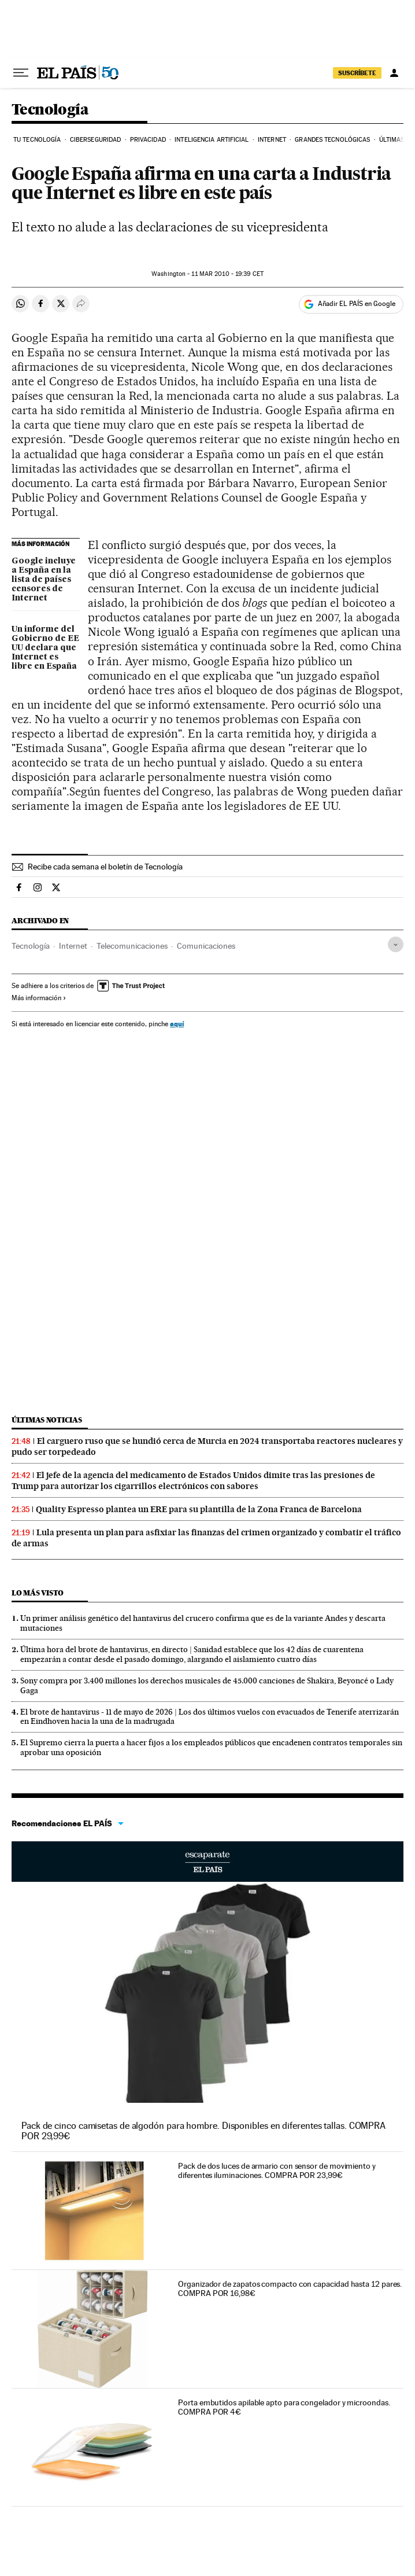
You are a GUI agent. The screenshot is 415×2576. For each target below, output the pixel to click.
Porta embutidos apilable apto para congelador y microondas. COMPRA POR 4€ (284, 2407)
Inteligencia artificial (212, 139)
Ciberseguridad (95, 139)
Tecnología (50, 110)
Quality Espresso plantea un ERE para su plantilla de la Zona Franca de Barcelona (199, 1509)
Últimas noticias (47, 1420)
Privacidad (148, 139)
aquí (177, 1023)
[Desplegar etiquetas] (395, 944)
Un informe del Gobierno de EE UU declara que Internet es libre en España (45, 647)
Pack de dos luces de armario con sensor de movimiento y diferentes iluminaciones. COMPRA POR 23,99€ (277, 2170)
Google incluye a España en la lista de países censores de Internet (44, 579)
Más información (39, 998)
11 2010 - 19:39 (227, 274)
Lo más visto (38, 1593)
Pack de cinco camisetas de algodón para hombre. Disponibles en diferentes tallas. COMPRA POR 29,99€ (203, 2131)
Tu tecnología (37, 139)
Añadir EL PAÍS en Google (356, 304)
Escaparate (207, 1861)
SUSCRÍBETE (357, 73)
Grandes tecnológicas (332, 139)
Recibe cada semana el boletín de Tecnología (105, 866)
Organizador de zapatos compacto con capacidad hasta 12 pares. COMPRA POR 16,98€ (290, 2288)
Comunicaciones (206, 945)
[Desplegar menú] (21, 73)
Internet (272, 139)
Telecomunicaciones (132, 945)
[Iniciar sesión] (394, 73)
